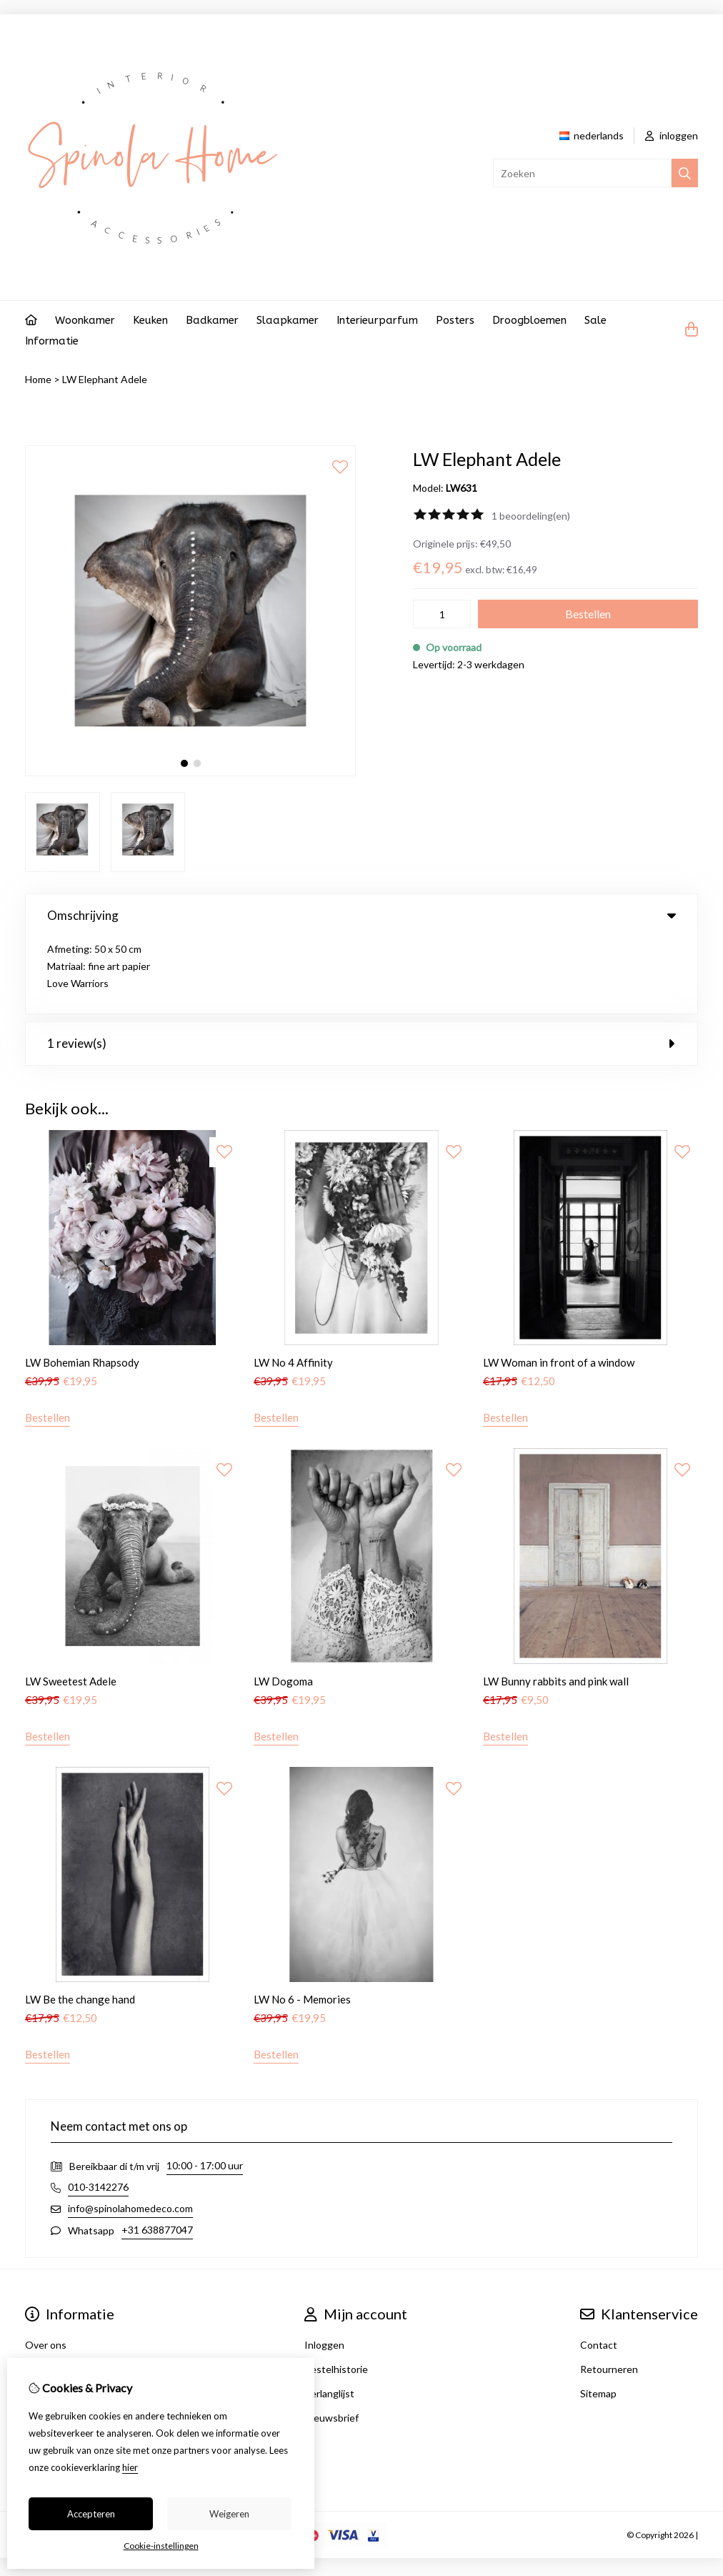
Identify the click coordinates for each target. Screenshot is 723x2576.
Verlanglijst (329, 2317)
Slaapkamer (287, 320)
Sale (595, 320)
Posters (455, 320)
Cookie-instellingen (161, 2545)
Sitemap (598, 2317)
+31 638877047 (157, 2153)
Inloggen (324, 2268)
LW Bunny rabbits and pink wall (556, 1604)
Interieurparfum (377, 320)
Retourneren (609, 2293)
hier (130, 2467)
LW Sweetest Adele (70, 1604)
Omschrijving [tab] (361, 915)
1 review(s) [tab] (361, 966)
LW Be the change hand (80, 1922)
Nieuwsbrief (331, 2341)
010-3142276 (98, 2110)
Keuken (150, 320)
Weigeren (229, 2514)
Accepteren (91, 2514)
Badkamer (212, 320)
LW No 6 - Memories (302, 1922)
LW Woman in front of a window (558, 1285)
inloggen (671, 135)
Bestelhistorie (336, 2293)
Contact (598, 2268)
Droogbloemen (529, 320)
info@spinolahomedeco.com (130, 2132)
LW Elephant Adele (104, 379)
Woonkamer (85, 320)
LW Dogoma (283, 1604)
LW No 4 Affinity (293, 1285)
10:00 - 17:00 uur (204, 2089)
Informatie (52, 341)
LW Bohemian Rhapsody (82, 1285)
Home (38, 379)
